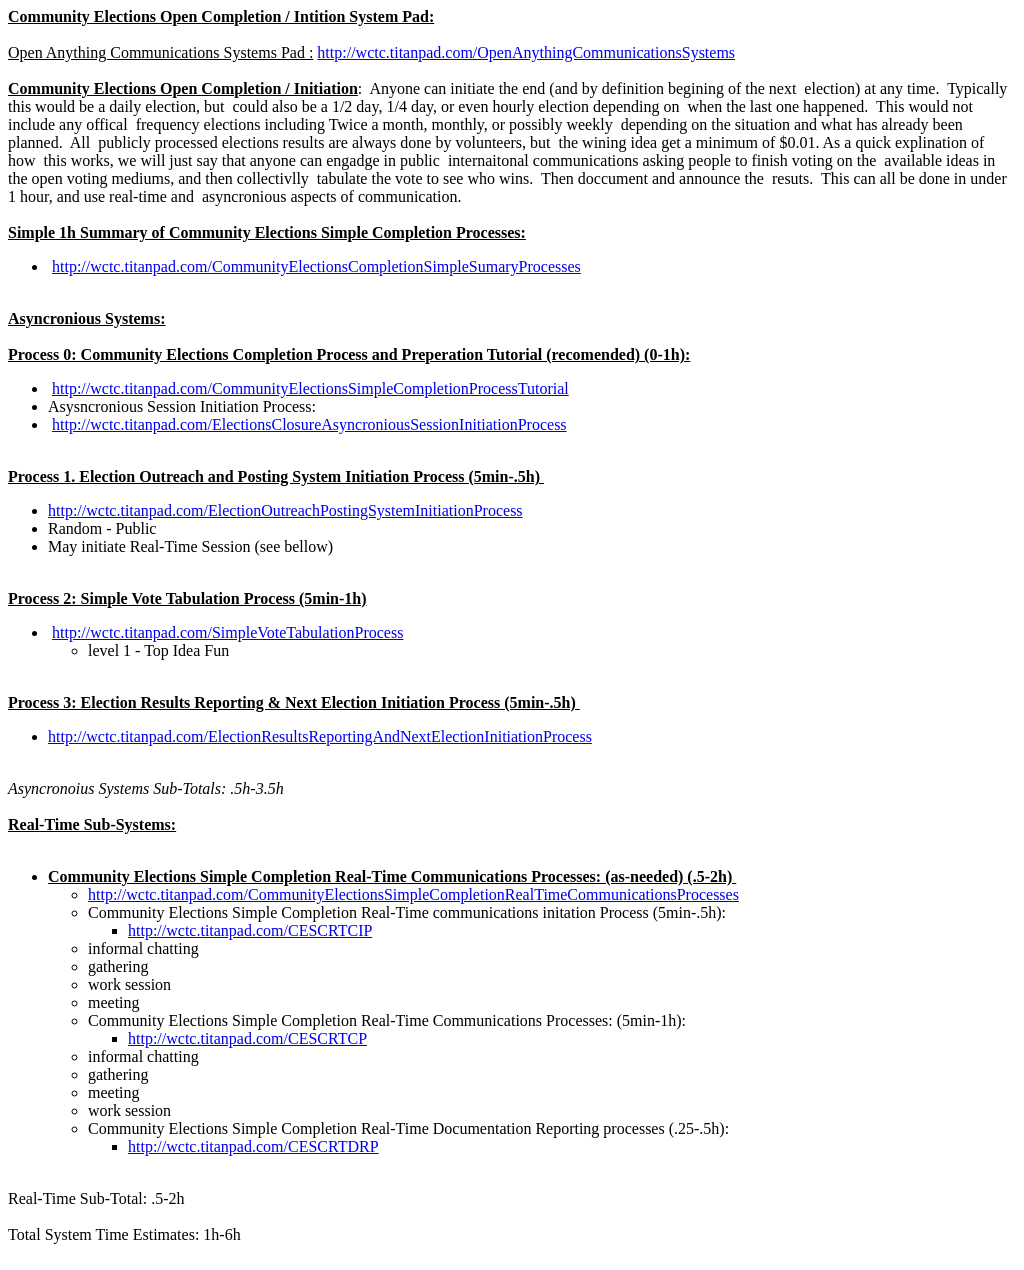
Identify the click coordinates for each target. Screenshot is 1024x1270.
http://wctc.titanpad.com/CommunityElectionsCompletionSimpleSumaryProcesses (316, 266)
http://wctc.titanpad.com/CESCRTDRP (253, 1146)
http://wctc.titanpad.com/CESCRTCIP (250, 930)
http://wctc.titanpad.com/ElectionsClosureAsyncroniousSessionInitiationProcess (309, 424)
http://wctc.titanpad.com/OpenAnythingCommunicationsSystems (526, 52)
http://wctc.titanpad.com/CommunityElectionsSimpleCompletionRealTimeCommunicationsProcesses (413, 894)
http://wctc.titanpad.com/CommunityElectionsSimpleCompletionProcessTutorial (310, 388)
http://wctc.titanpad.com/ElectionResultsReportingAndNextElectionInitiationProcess (320, 736)
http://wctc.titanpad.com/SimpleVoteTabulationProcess (227, 632)
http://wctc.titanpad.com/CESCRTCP (247, 1038)
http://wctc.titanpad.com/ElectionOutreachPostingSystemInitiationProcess (285, 510)
